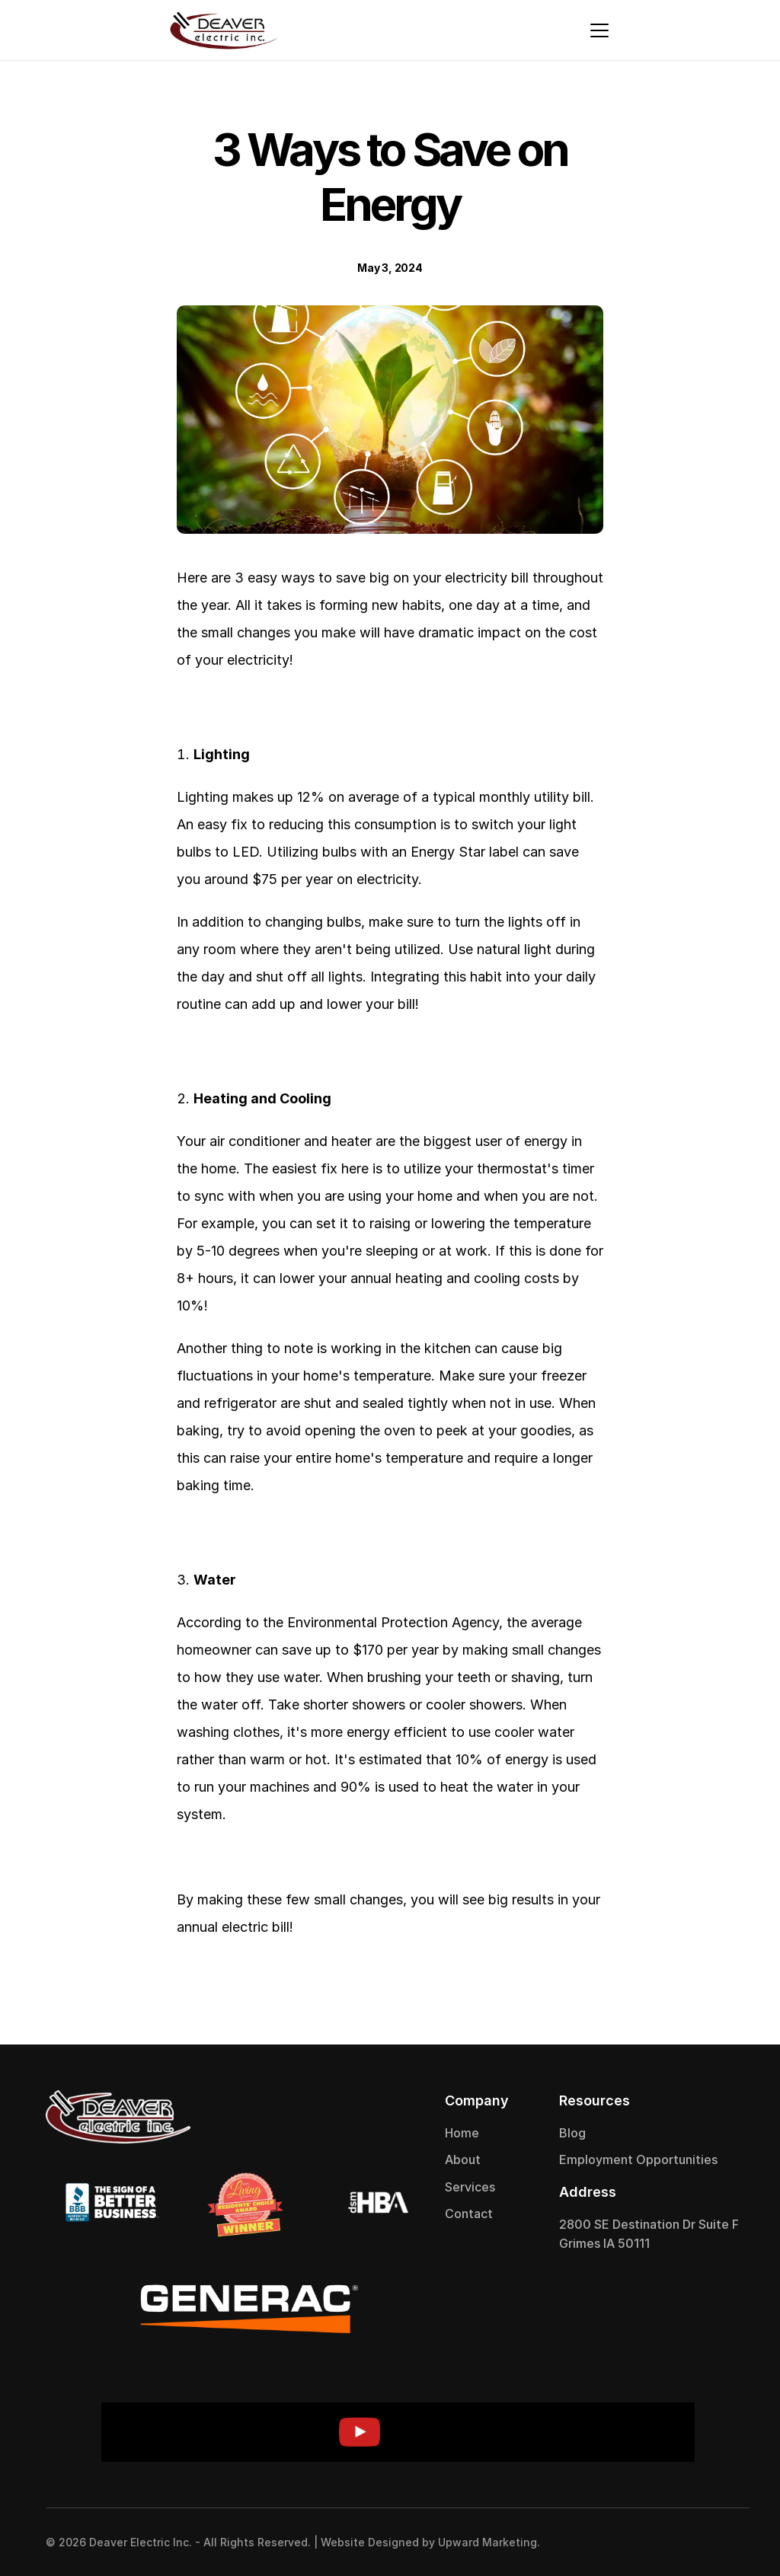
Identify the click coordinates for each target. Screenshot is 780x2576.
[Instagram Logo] (726, 2541)
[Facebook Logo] (696, 2541)
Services (470, 2187)
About (463, 2159)
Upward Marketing (487, 2542)
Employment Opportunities (638, 2159)
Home (462, 2132)
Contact (469, 2213)
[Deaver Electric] (223, 31)
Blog (572, 2132)
